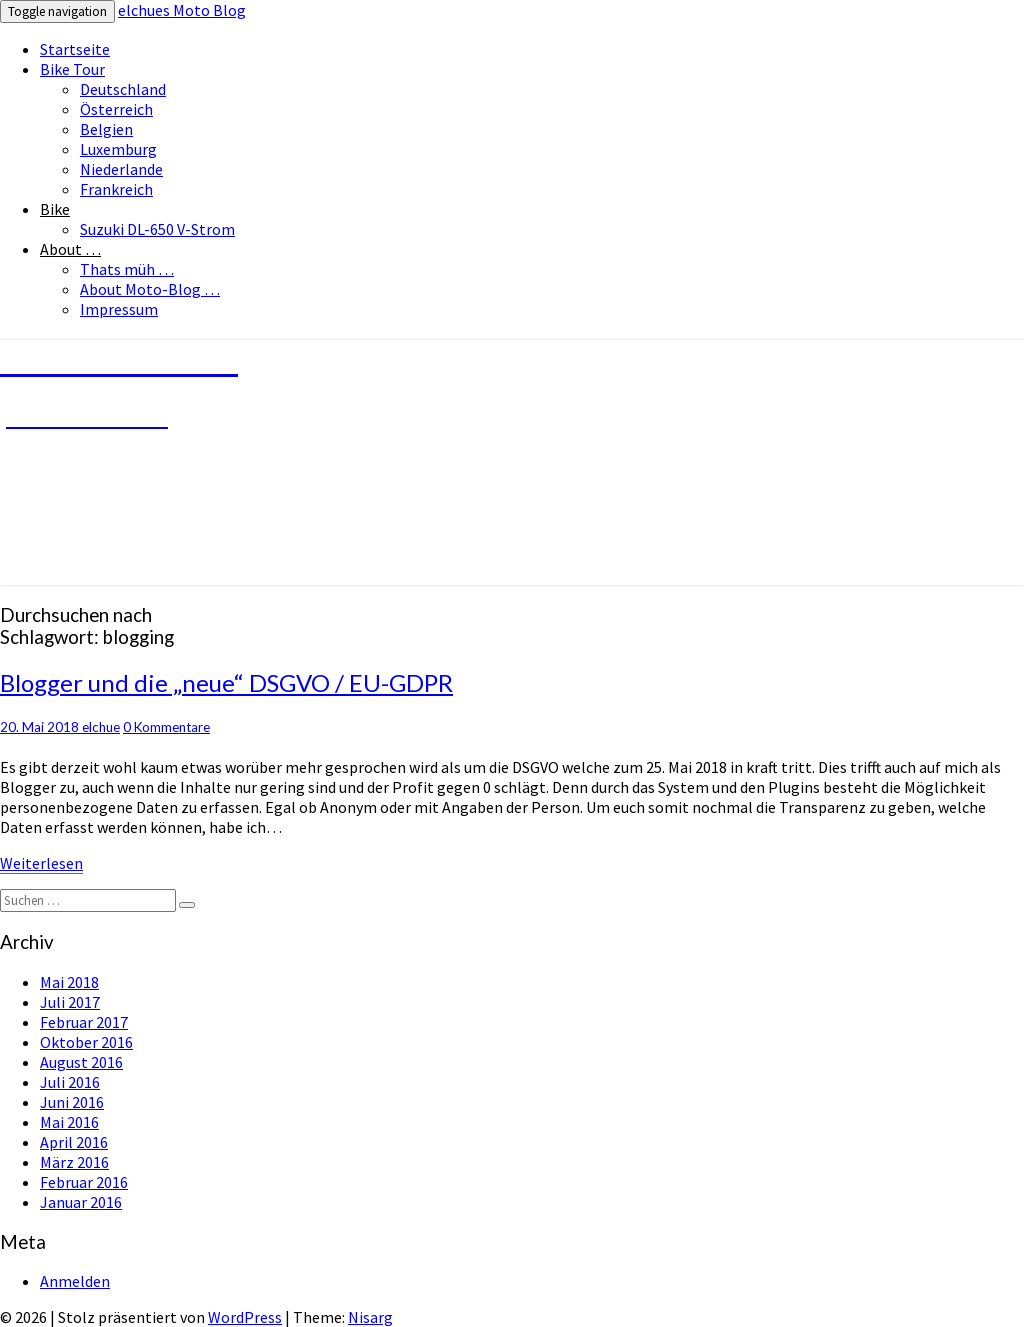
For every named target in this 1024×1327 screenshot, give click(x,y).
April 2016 (74, 1142)
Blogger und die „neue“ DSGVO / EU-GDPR (226, 682)
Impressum (119, 309)
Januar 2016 (81, 1202)
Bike (55, 209)
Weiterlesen (41, 863)
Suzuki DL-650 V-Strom (157, 229)
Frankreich (116, 189)
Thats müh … (127, 269)
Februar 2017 (84, 1022)
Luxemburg (118, 149)
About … (70, 249)
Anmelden (75, 1281)
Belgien (106, 129)
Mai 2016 (69, 1122)
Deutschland (123, 89)
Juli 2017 (70, 1002)
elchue (101, 727)
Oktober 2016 (86, 1042)
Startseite (75, 49)
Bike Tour (72, 69)
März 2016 (74, 1162)
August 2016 (81, 1062)
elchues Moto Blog (182, 10)
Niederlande (121, 169)
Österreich (116, 109)
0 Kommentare (166, 727)
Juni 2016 (72, 1102)
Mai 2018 (69, 982)
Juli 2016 (70, 1082)
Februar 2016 (84, 1182)
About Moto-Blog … (150, 289)
